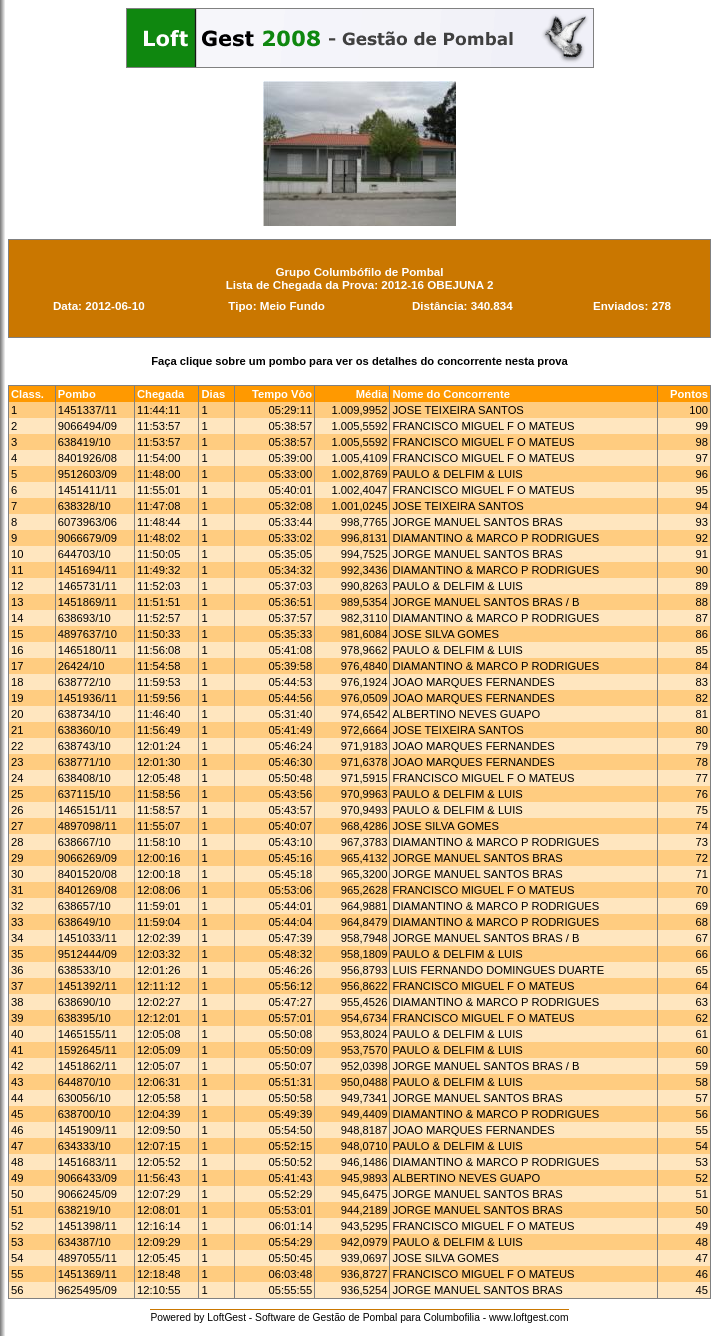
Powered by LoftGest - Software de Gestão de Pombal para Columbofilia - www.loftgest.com (359, 1317)
